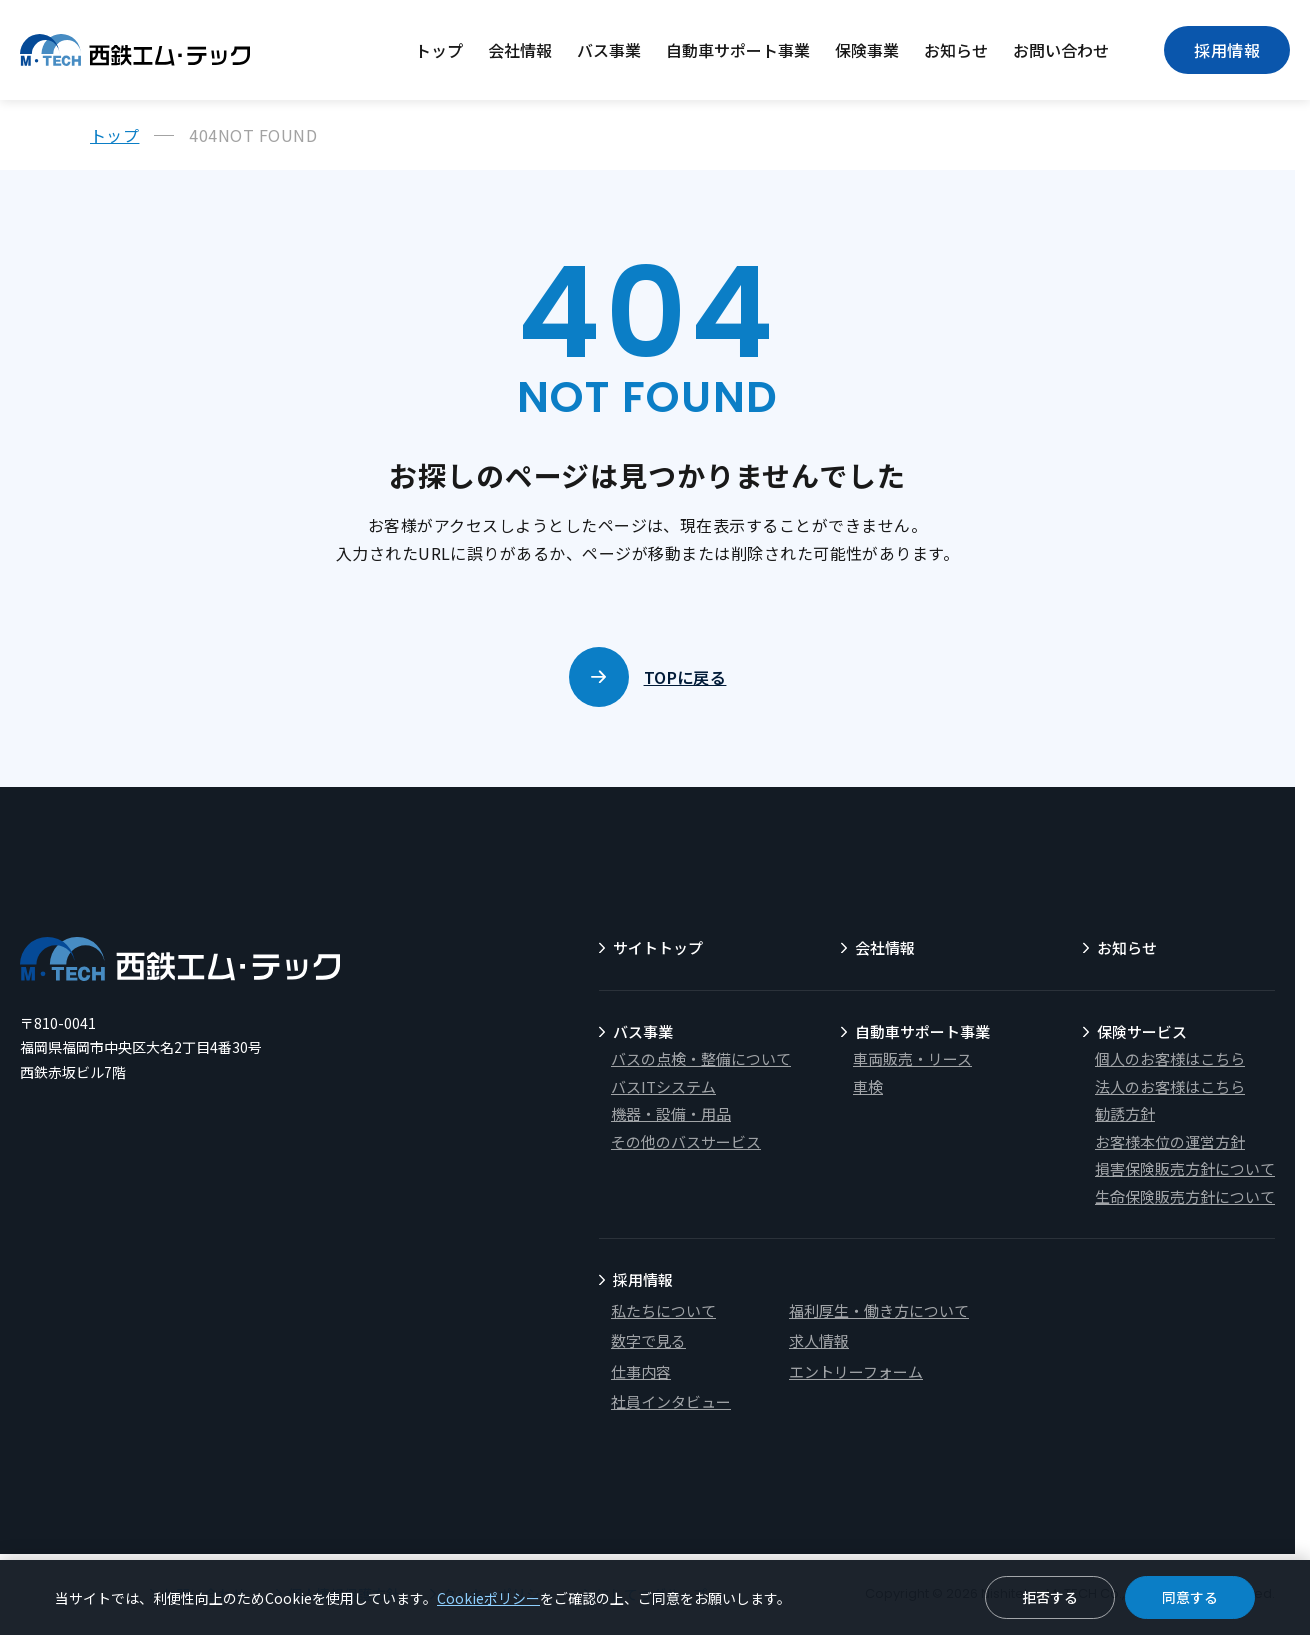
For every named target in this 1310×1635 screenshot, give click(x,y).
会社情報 (520, 50)
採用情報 (1227, 50)
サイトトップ (658, 947)
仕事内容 (641, 1371)
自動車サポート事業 (738, 50)
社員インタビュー (671, 1401)
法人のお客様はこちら (1170, 1086)
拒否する (1050, 1597)
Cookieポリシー (488, 1598)
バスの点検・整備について (701, 1058)
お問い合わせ (1061, 50)
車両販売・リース (912, 1058)
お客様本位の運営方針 (1170, 1141)
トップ (439, 50)
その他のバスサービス (686, 1141)
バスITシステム (663, 1086)
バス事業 (609, 50)
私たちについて (663, 1310)
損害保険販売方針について (1185, 1168)
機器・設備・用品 (671, 1113)
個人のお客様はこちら (1170, 1058)
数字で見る (648, 1340)
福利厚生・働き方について (879, 1310)
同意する (1190, 1597)
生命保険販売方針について (1185, 1196)
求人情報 (819, 1340)
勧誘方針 (1125, 1113)
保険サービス (1142, 1031)
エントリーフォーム (856, 1371)
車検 (868, 1086)
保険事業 (867, 50)
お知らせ (956, 50)
